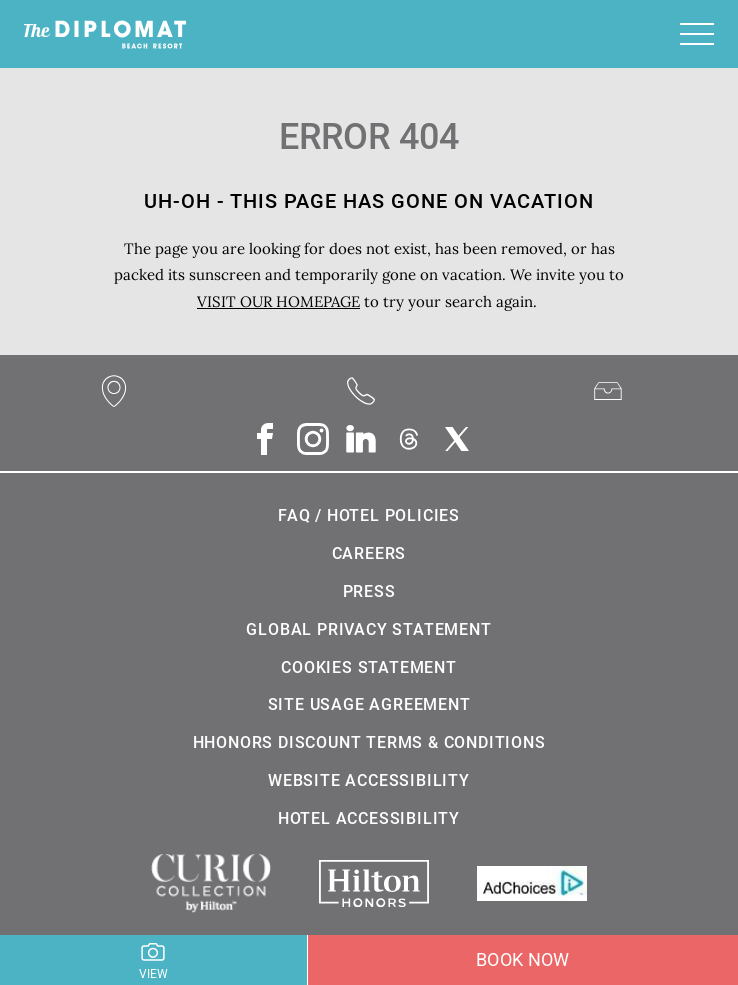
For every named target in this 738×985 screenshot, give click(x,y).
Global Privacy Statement (368, 629)
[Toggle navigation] (697, 34)
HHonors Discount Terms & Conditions (369, 742)
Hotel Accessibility (369, 818)
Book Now (522, 959)
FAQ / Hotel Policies (369, 515)
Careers (369, 553)
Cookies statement (369, 667)
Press (369, 591)
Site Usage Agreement (369, 704)
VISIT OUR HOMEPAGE (278, 301)
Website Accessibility (369, 780)
